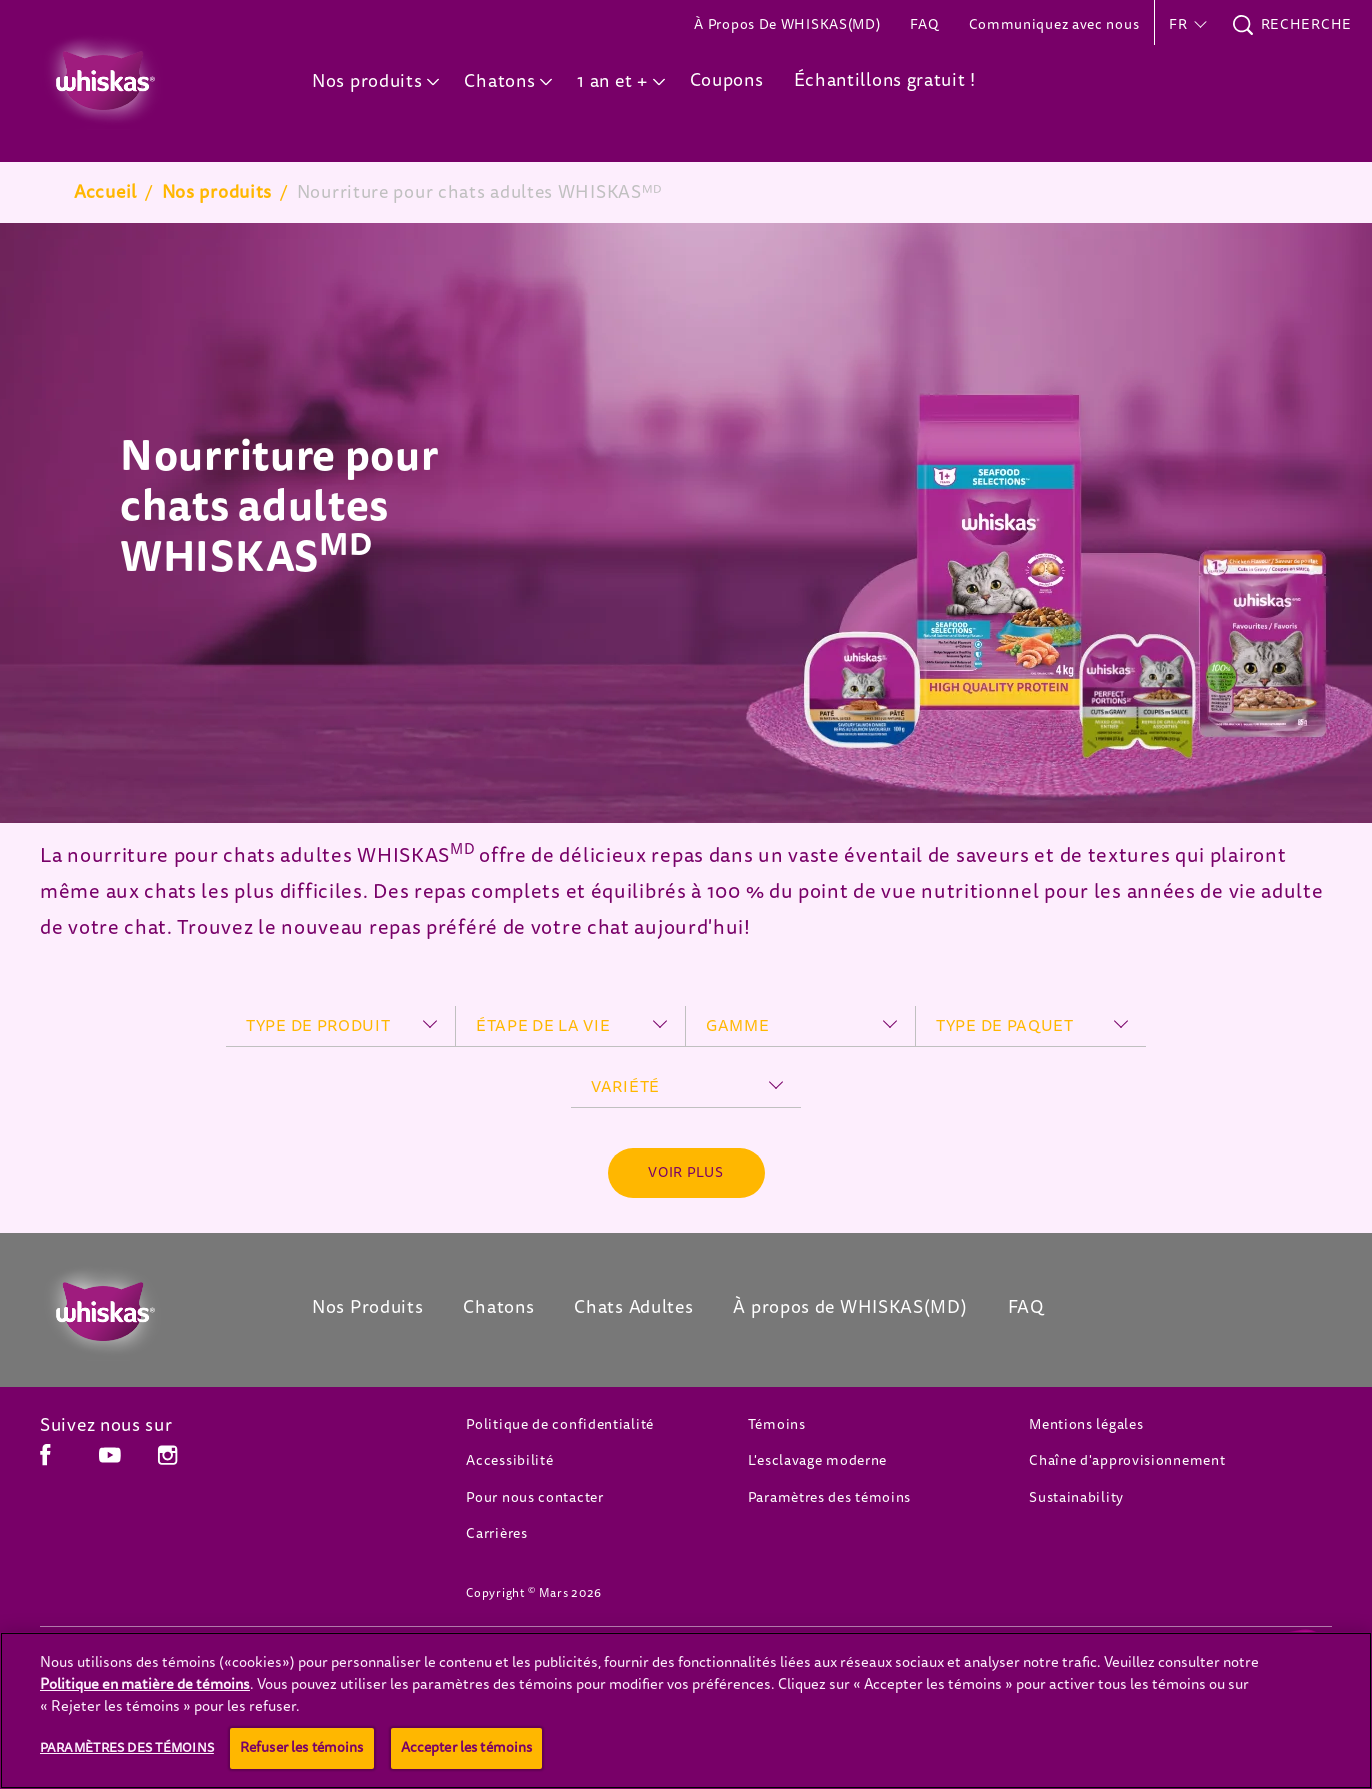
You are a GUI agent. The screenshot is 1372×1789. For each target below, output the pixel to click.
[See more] (686, 1173)
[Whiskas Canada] (146, 1312)
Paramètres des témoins (829, 1497)
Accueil (105, 192)
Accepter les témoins (467, 1747)
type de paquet (1005, 1026)
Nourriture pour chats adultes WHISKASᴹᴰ (480, 192)
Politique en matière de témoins (145, 1684)
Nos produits (217, 192)
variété (625, 1087)
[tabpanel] (686, 523)
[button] (1185, 25)
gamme (738, 1026)
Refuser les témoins (302, 1747)
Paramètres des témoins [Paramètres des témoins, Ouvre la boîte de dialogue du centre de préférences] (127, 1747)
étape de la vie (543, 1026)
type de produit (318, 1026)
